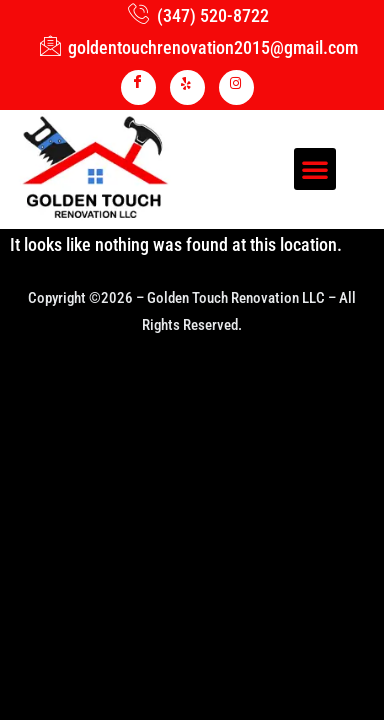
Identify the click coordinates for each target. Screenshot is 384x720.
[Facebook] (138, 87)
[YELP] (187, 87)
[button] (315, 169)
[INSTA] (236, 87)
